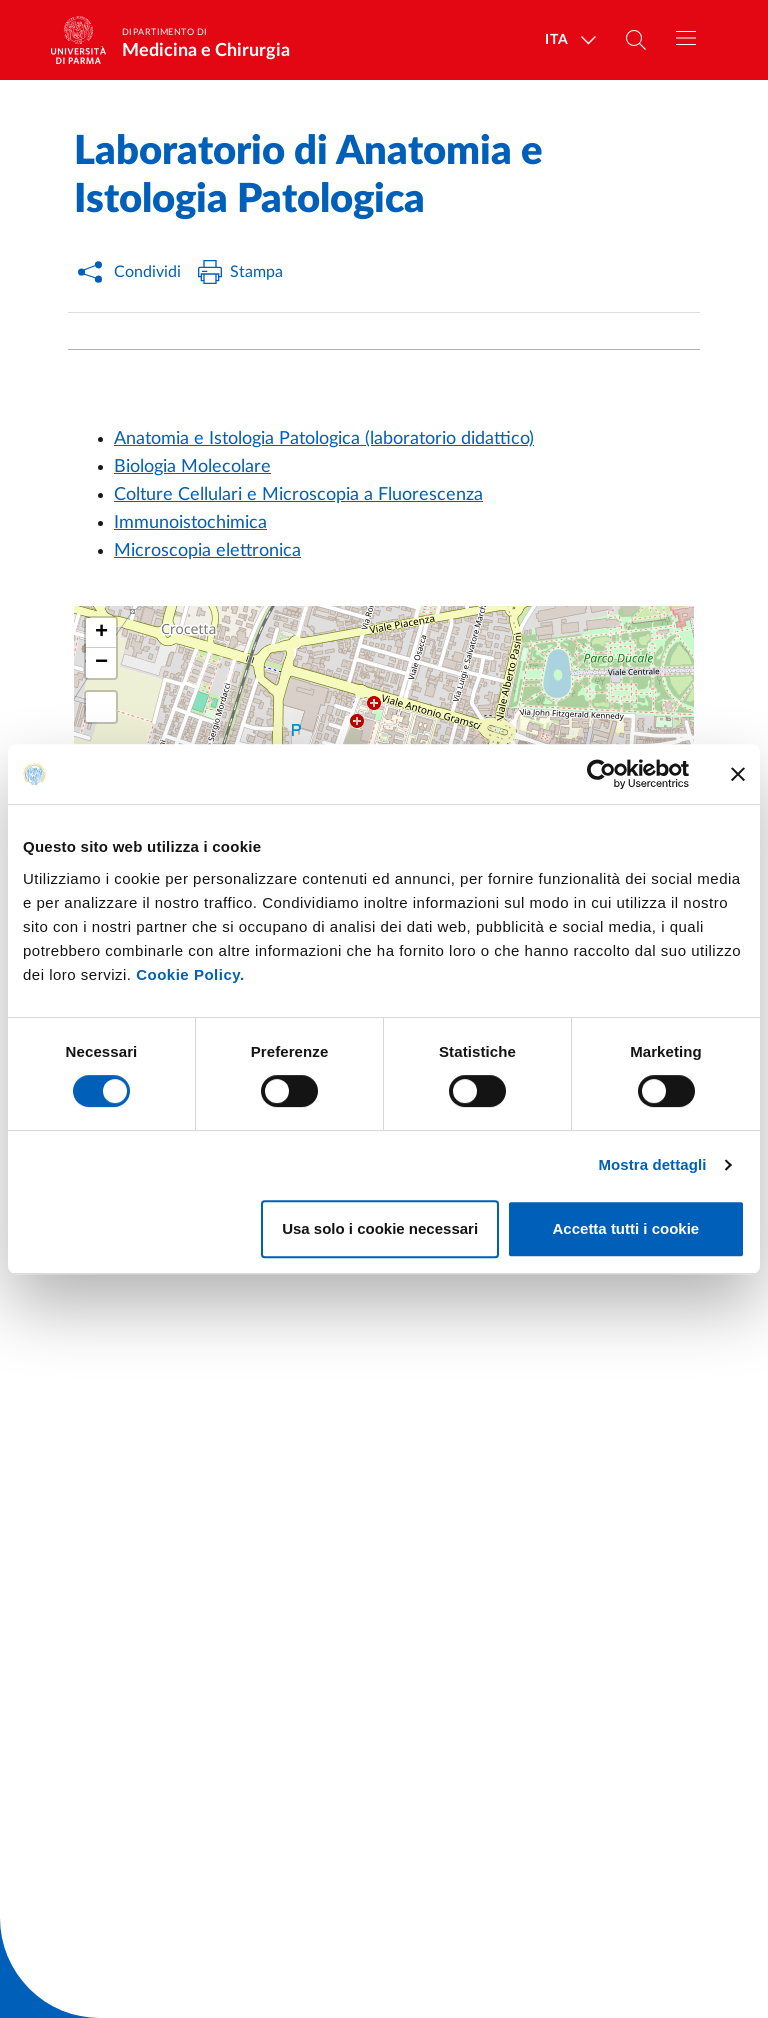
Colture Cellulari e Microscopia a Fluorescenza (298, 495)
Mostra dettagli (652, 1164)
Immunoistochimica (190, 523)
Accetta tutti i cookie (626, 1228)
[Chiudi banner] (738, 774)
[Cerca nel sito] (636, 40)
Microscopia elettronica (207, 551)
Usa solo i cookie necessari (380, 1228)
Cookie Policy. (190, 974)
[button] (101, 633)
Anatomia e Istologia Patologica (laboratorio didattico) (324, 439)
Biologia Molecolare (192, 467)
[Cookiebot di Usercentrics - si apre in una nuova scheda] (601, 774)
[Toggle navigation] (686, 38)
